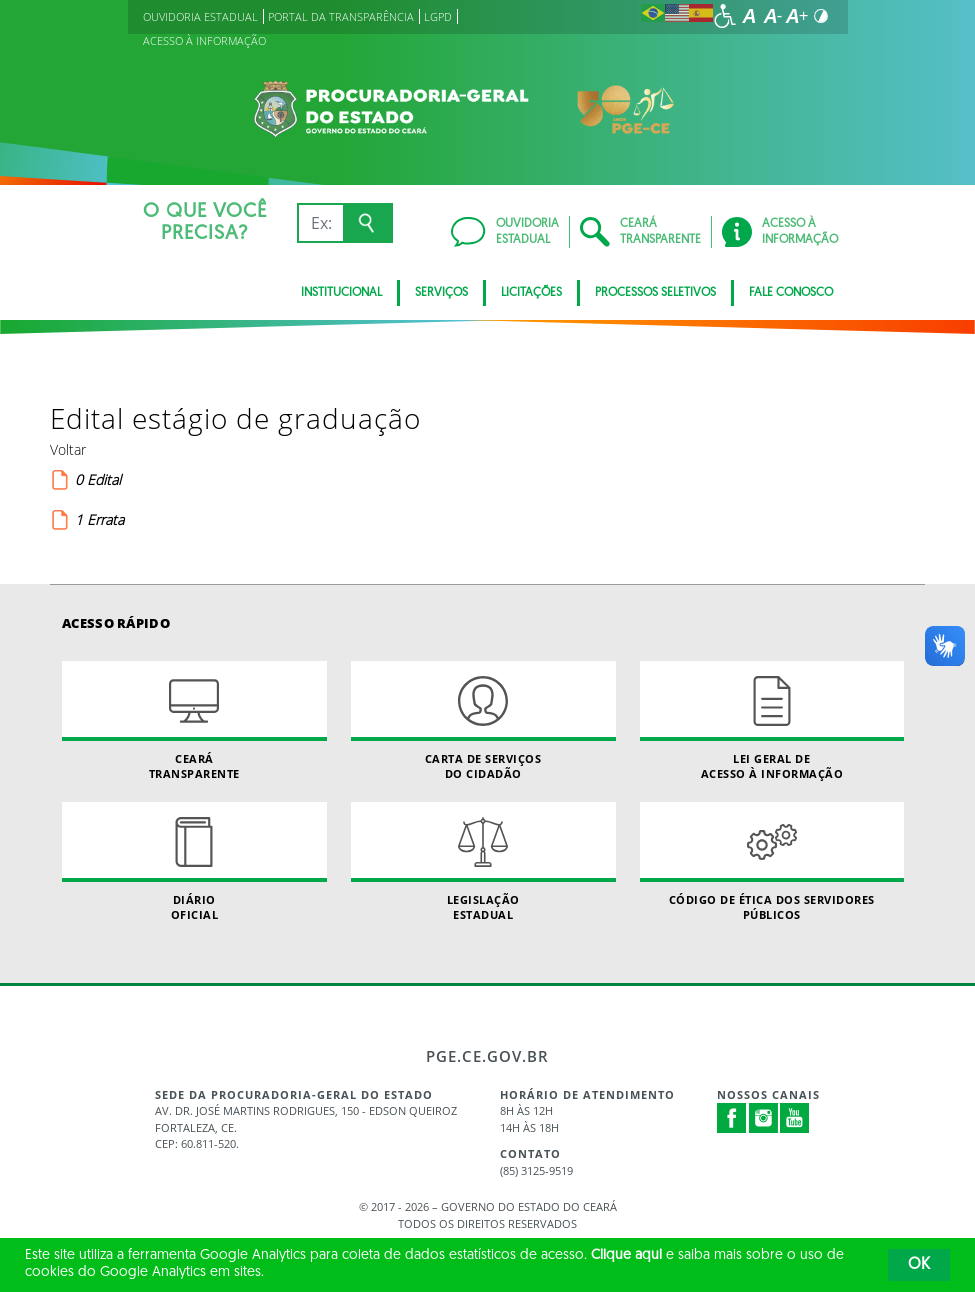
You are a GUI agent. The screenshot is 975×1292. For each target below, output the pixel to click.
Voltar (68, 449)
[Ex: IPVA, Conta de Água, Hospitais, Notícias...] (320, 223)
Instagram (764, 1118)
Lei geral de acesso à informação (772, 721)
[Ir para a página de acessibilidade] (725, 16)
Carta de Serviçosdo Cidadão (483, 721)
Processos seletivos (655, 293)
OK (919, 1265)
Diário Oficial (194, 862)
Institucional (341, 293)
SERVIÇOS (441, 293)
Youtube (795, 1118)
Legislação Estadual (483, 862)
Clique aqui (626, 1255)
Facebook (732, 1118)
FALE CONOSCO (791, 293)
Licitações (531, 293)
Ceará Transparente (194, 721)
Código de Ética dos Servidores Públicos (772, 862)
